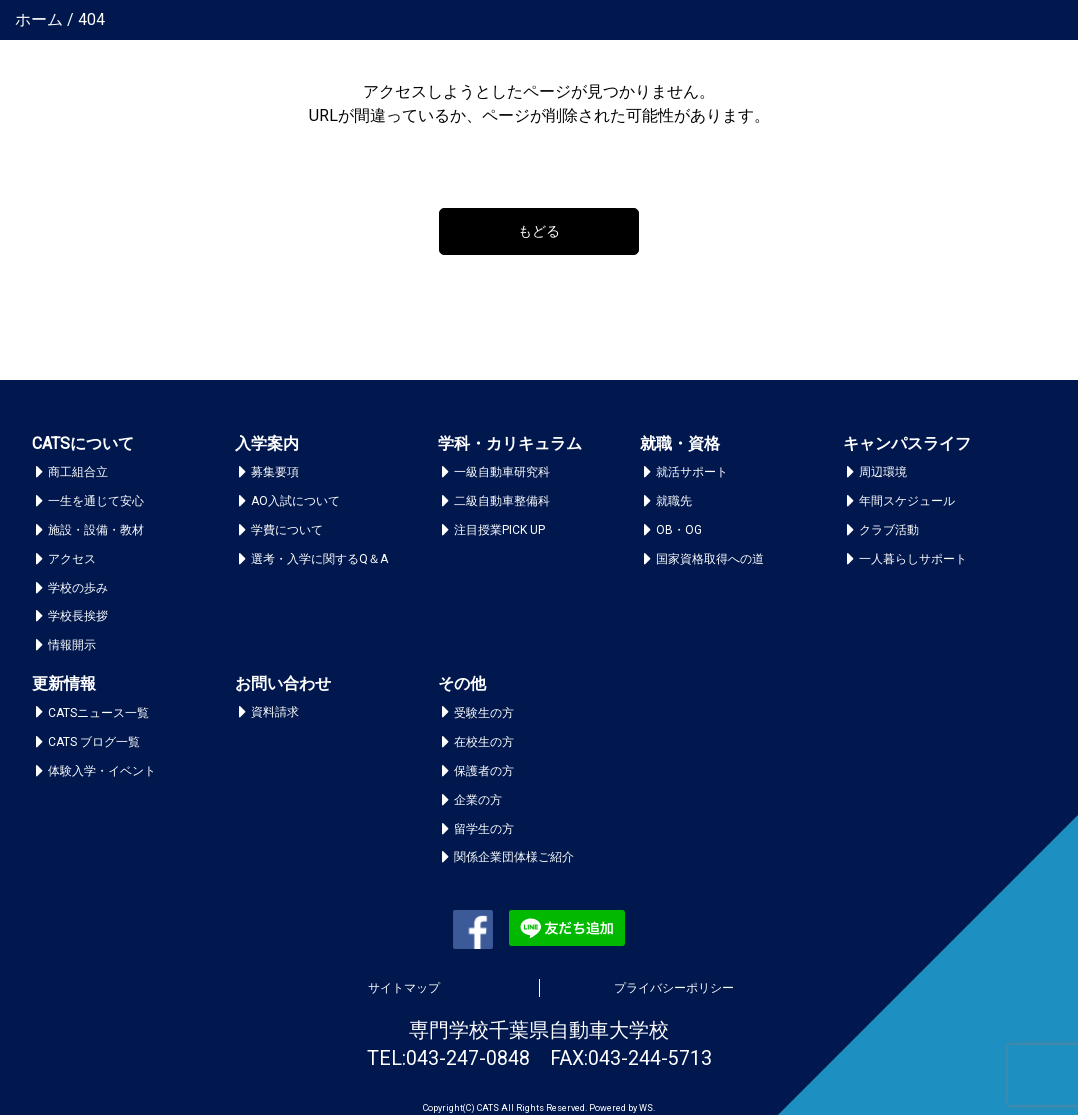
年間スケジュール (907, 505)
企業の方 (478, 804)
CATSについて (83, 447)
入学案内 (267, 447)
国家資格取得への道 (710, 563)
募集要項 (275, 477)
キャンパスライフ (907, 447)
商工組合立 (78, 477)
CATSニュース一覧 (98, 718)
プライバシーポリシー (674, 992)
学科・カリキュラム (510, 447)
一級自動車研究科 (502, 477)
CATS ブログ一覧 (94, 746)
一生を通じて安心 (96, 505)
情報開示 (72, 649)
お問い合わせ (283, 687)
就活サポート (692, 477)
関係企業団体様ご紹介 (514, 862)
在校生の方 (484, 746)
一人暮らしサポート (913, 563)
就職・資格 (680, 447)
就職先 (674, 505)
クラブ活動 (889, 534)
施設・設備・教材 (96, 534)
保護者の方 (484, 775)
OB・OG (679, 534)
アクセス (72, 563)
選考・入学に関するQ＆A (319, 563)
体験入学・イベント (102, 775)
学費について (287, 534)
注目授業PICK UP (499, 534)
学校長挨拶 (78, 621)
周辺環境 (883, 477)
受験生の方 (484, 718)
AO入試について (295, 505)
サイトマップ (404, 992)
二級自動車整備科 (502, 505)
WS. (647, 1112)
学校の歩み (78, 592)
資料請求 (275, 717)
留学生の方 (484, 833)
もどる (539, 232)
